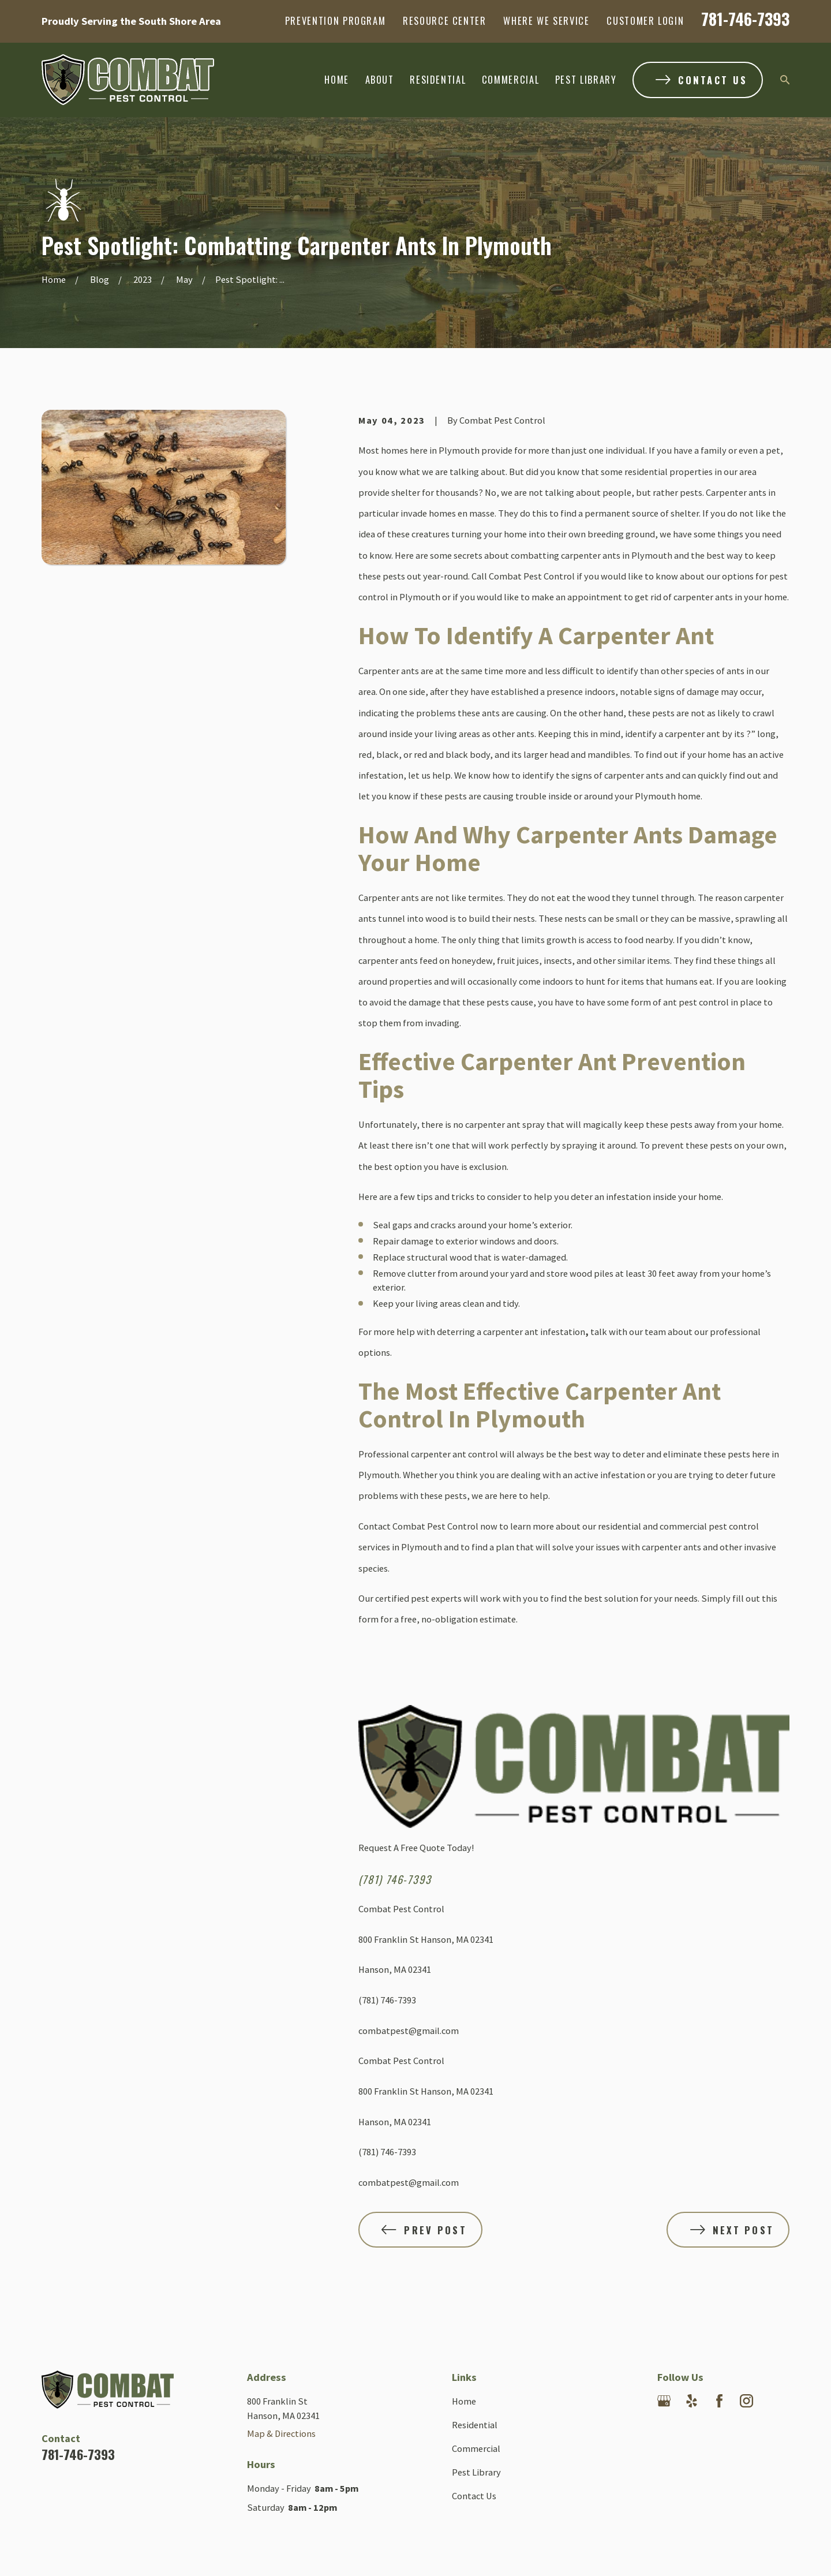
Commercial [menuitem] (510, 79)
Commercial (476, 2448)
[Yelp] (691, 2400)
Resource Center (444, 20)
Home (464, 2401)
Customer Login (645, 20)
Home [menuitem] (336, 79)
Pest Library (476, 2472)
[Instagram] (746, 2400)
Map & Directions (281, 2433)
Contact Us (474, 2496)
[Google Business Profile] (664, 2400)
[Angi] (664, 2428)
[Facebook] (719, 2400)
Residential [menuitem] (438, 79)
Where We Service (546, 20)
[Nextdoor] (774, 2400)
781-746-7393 (745, 19)
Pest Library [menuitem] (586, 79)
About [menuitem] (379, 79)
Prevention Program (335, 20)
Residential (474, 2425)
